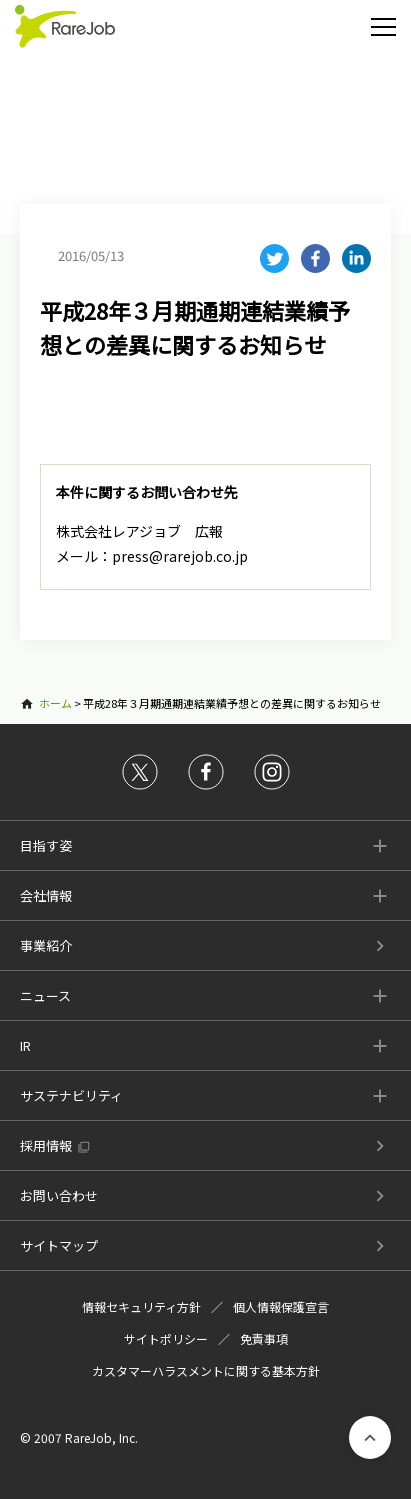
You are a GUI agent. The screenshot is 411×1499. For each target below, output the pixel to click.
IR (25, 1045)
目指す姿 (46, 845)
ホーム (55, 703)
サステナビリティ (71, 1095)
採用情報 (46, 1145)
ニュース (45, 995)
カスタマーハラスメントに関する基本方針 (206, 1370)
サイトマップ (59, 1245)
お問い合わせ (59, 1195)
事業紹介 (46, 945)
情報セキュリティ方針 (141, 1306)
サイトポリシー (166, 1338)
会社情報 (46, 895)
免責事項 (264, 1338)
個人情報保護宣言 (281, 1306)
